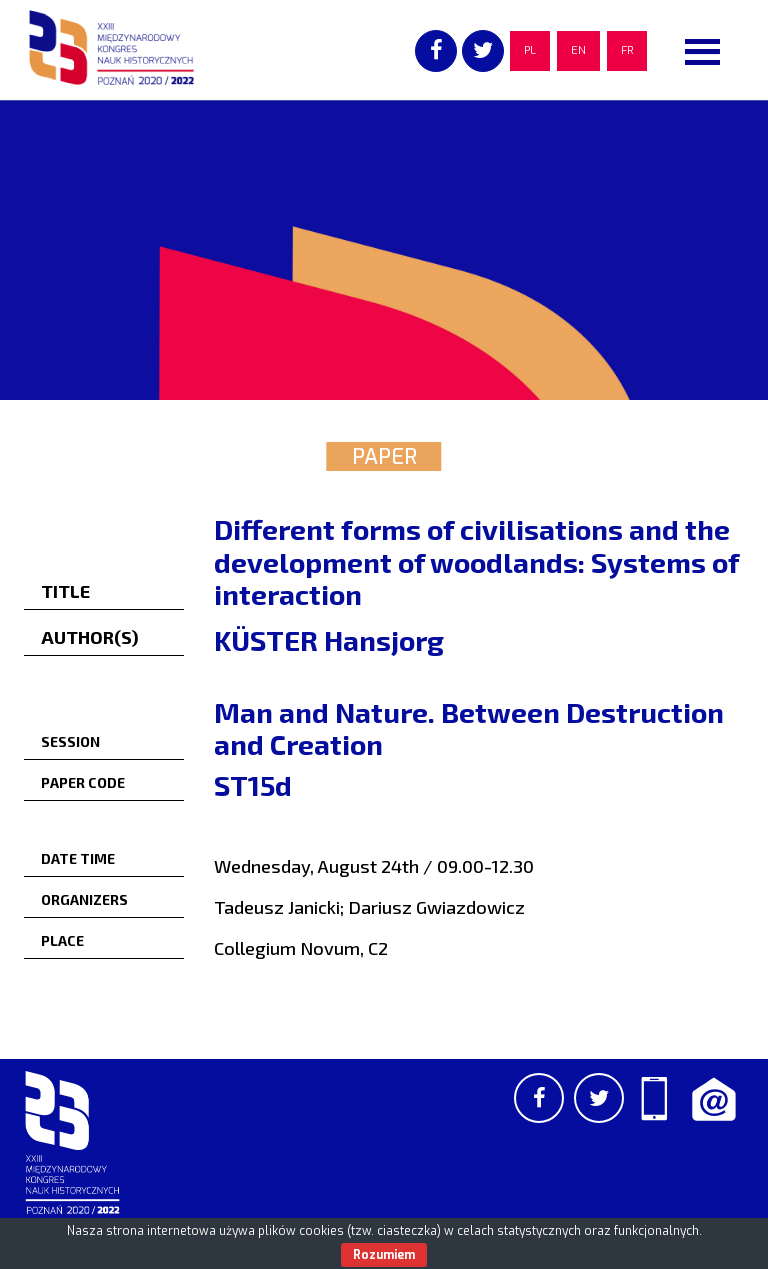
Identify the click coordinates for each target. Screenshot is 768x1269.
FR (627, 50)
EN (578, 50)
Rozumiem (384, 1255)
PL (530, 50)
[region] (384, 250)
